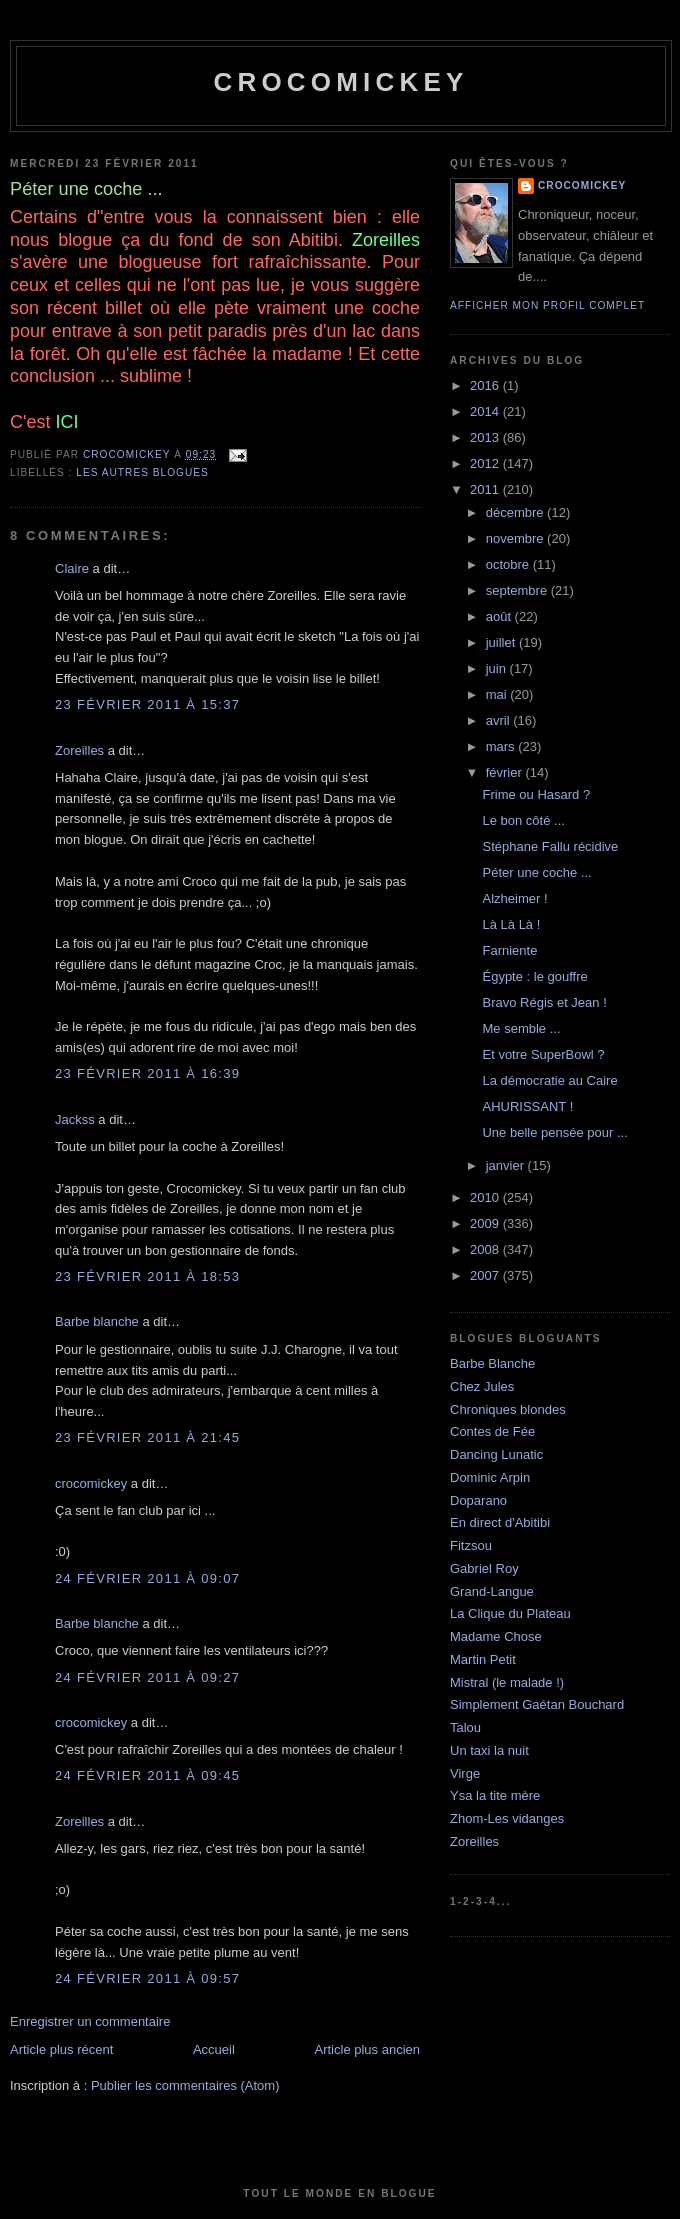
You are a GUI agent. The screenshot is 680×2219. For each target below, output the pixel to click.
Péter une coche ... (536, 872)
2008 (486, 1249)
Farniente (509, 950)
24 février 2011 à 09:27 (147, 1677)
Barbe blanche (97, 1321)
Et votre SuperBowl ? (543, 1054)
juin (498, 668)
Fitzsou (471, 1545)
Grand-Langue (492, 1591)
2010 (486, 1197)
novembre (516, 538)
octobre (509, 564)
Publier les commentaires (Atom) (185, 2085)
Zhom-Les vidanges (507, 1818)
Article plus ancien (368, 2049)
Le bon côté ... (523, 820)
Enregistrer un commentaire (90, 2021)
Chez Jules (482, 1386)
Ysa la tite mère (495, 1795)
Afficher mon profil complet (547, 305)
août (500, 616)
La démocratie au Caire (549, 1080)
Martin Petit (483, 1659)
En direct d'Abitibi (500, 1522)
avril (499, 720)
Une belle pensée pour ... (554, 1132)
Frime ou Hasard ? (536, 794)
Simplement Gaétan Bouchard (537, 1704)
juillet (502, 642)
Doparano (478, 1500)
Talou (465, 1727)
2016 (486, 385)
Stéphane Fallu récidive (550, 846)
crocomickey (340, 82)
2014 (486, 411)
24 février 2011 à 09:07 (147, 1578)
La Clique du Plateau (510, 1613)
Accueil (214, 2049)
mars (502, 746)
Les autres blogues (142, 472)
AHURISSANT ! (527, 1106)
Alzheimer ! (514, 898)
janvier (507, 1165)
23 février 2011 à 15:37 (147, 704)
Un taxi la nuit (489, 1750)
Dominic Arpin (490, 1477)
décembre (516, 512)
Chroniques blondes (508, 1409)
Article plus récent (61, 2049)
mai (498, 694)
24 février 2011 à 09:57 (147, 1978)
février (506, 772)
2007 (486, 1275)
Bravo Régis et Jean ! (544, 1002)
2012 (486, 463)
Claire (72, 568)
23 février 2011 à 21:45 (147, 1437)
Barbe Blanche (492, 1363)
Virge (465, 1773)
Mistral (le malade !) (507, 1682)
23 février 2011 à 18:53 (147, 1276)
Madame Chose (496, 1636)
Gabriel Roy (484, 1568)
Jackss (75, 1119)
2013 (486, 437)
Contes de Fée (492, 1431)
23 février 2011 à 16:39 (147, 1073)
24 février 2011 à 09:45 (147, 1775)
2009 (486, 1223)
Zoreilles (79, 750)
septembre (518, 590)
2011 (486, 489)
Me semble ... (521, 1028)
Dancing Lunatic (496, 1454)
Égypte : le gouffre (534, 976)
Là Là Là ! (511, 924)
